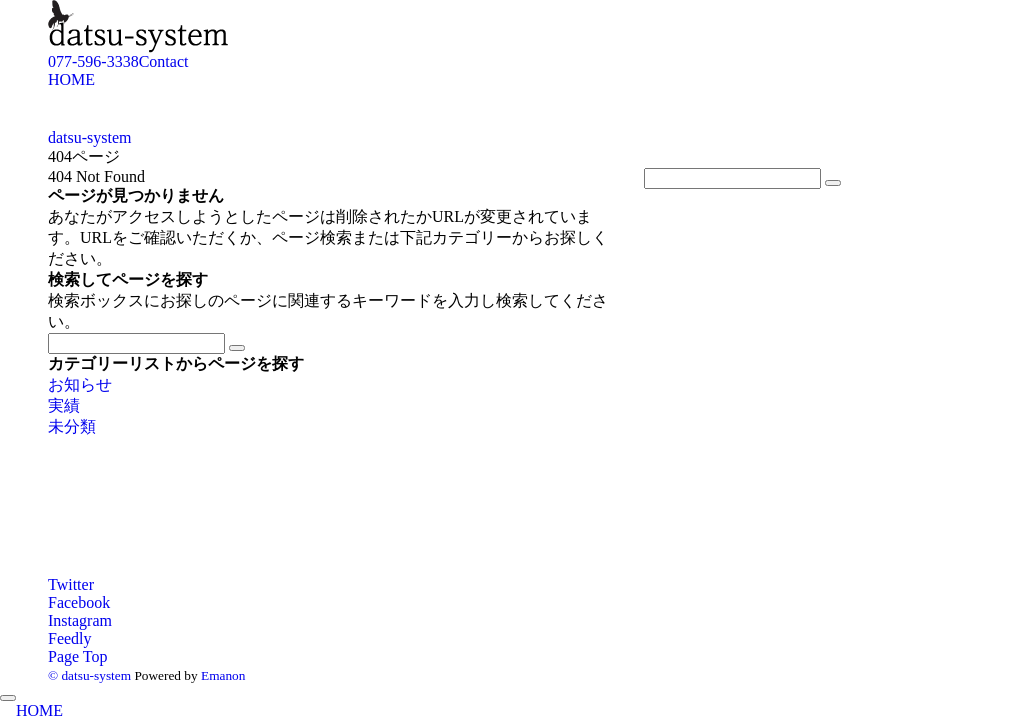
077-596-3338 (93, 61)
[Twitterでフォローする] (71, 584)
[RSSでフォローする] (70, 638)
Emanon (223, 675)
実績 (64, 405)
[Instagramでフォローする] (80, 620)
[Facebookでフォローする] (79, 602)
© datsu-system (89, 675)
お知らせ (80, 384)
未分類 (72, 426)
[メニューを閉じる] (8, 698)
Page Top (77, 656)
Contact (164, 61)
